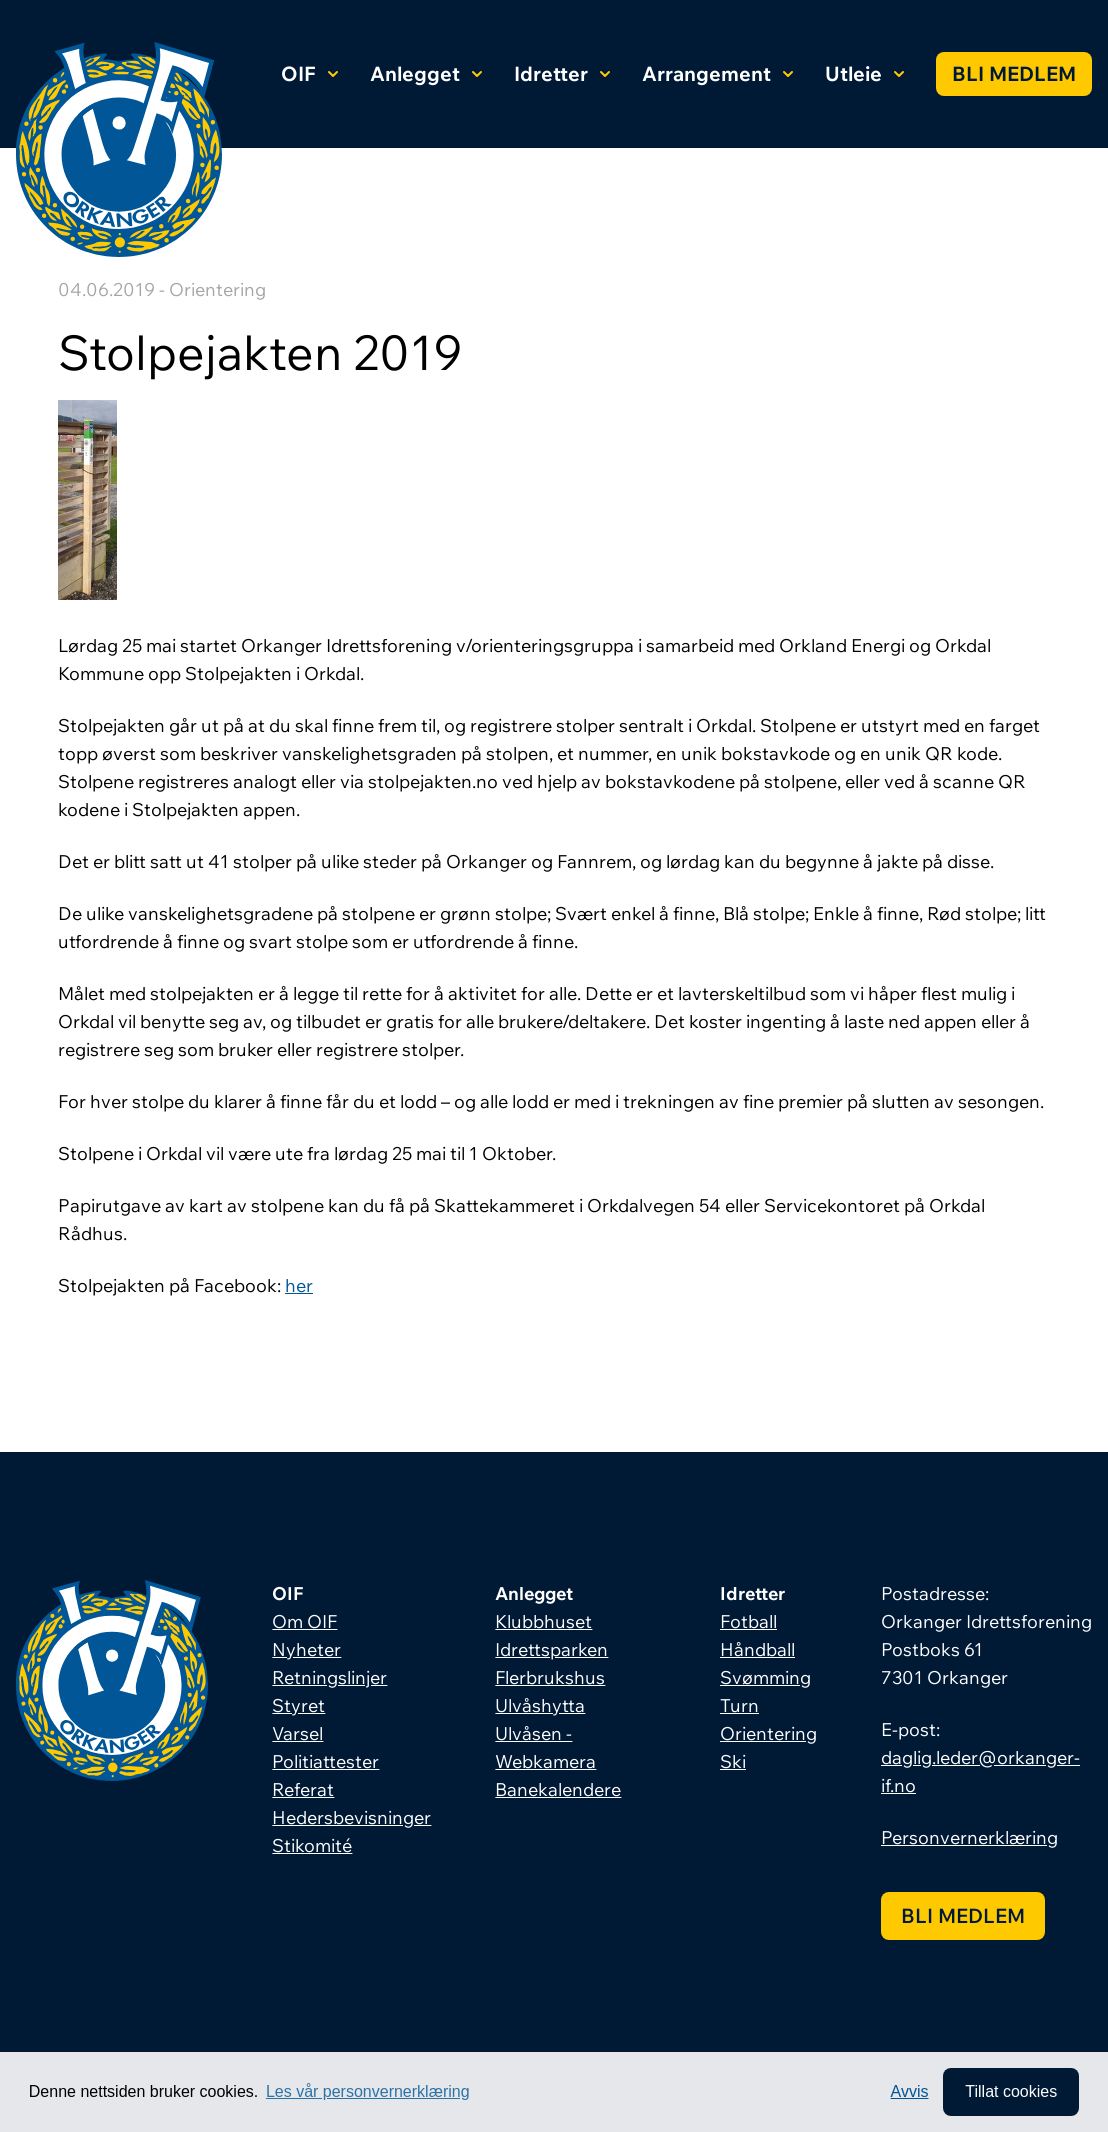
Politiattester (325, 1761)
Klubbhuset (543, 1621)
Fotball (748, 1621)
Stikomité (312, 1845)
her (299, 1285)
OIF (309, 73)
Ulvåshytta (540, 1705)
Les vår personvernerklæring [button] (368, 2091)
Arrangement (717, 73)
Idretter (562, 73)
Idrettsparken (551, 1649)
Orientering (768, 1733)
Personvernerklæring (969, 1837)
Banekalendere (558, 1789)
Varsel (297, 1733)
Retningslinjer (329, 1677)
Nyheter (306, 1649)
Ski (733, 1761)
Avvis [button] (910, 2091)
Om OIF (304, 1621)
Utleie (864, 73)
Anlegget (426, 73)
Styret (298, 1705)
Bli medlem (1014, 73)
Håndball (757, 1649)
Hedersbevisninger (351, 1817)
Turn (739, 1705)
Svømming (765, 1677)
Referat (303, 1789)
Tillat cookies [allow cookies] (1011, 2091)
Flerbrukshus (550, 1677)
